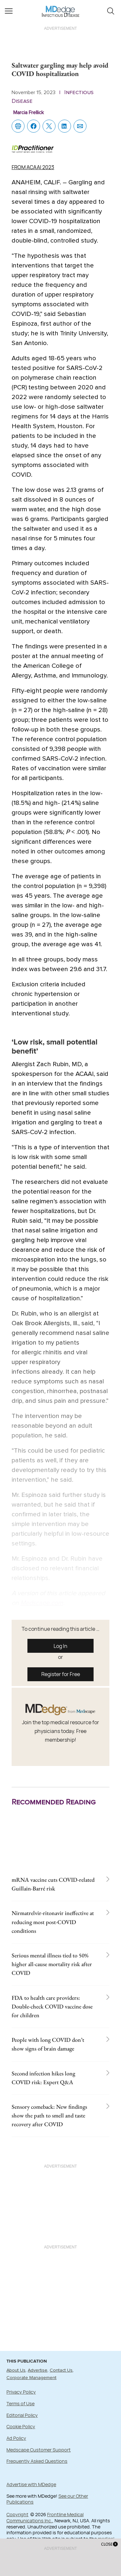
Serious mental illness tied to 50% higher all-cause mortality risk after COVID (52, 1964)
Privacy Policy (21, 2392)
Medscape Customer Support (38, 2450)
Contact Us (61, 2370)
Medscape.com (41, 1603)
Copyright (17, 2514)
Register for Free (60, 1674)
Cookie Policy (20, 2426)
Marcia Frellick (28, 112)
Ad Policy (16, 2438)
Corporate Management (31, 2378)
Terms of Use (20, 2403)
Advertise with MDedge (31, 2484)
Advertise (37, 2370)
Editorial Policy (22, 2415)
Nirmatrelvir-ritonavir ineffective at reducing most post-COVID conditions (53, 1921)
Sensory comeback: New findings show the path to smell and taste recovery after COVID (49, 2115)
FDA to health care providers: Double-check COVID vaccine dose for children (52, 2006)
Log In (60, 1646)
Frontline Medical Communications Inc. (45, 2517)
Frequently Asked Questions (36, 2461)
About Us (15, 2370)
